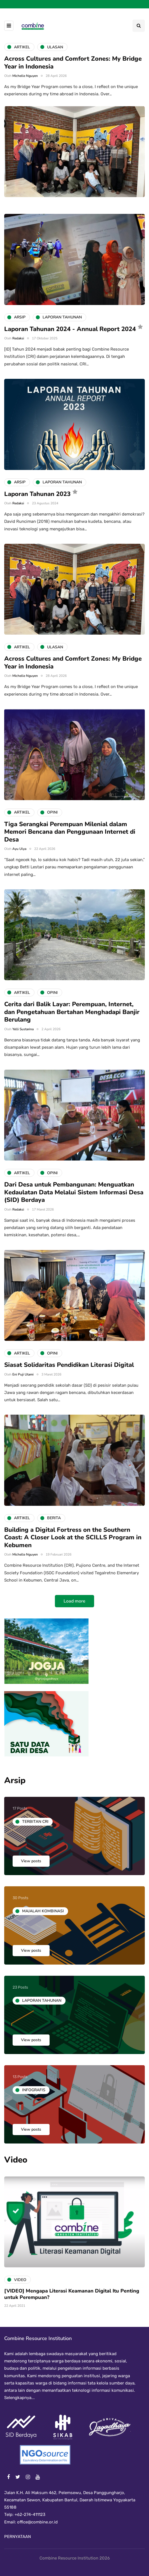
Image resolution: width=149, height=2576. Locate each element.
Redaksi (18, 338)
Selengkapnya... (19, 2397)
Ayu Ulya (19, 849)
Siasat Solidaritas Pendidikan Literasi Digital (69, 1365)
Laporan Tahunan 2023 (37, 494)
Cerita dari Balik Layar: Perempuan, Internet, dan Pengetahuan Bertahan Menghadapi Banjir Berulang (71, 1012)
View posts (31, 1861)
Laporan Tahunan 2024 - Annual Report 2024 (70, 329)
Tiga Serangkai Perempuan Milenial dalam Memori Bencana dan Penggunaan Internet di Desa (69, 832)
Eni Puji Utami (23, 1374)
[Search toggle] (138, 26)
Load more (74, 1601)
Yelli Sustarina (23, 1029)
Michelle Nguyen (25, 76)
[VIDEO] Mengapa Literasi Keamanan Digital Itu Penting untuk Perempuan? (71, 2294)
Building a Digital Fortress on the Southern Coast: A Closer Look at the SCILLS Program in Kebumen (72, 1537)
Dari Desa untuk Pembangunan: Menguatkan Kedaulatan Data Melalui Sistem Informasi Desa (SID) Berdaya (73, 1192)
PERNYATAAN (17, 2536)
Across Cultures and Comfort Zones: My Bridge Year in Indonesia (73, 63)
